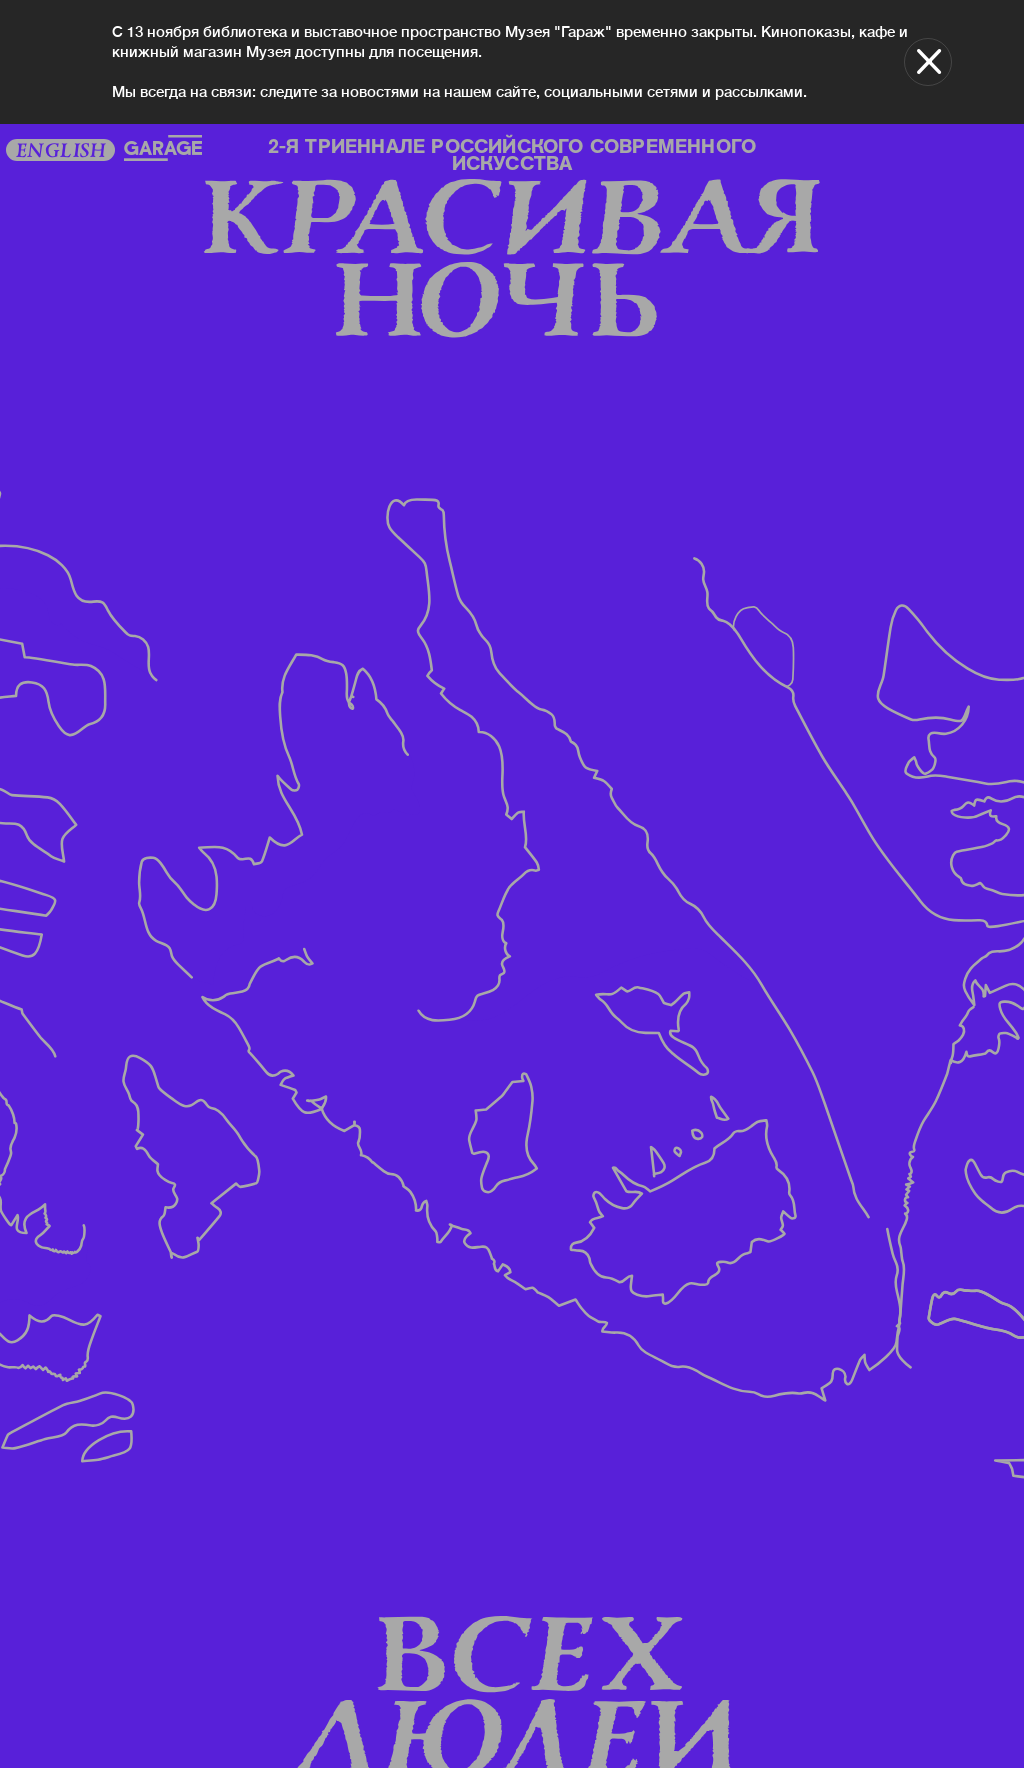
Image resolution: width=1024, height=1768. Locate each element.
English (59, 152)
